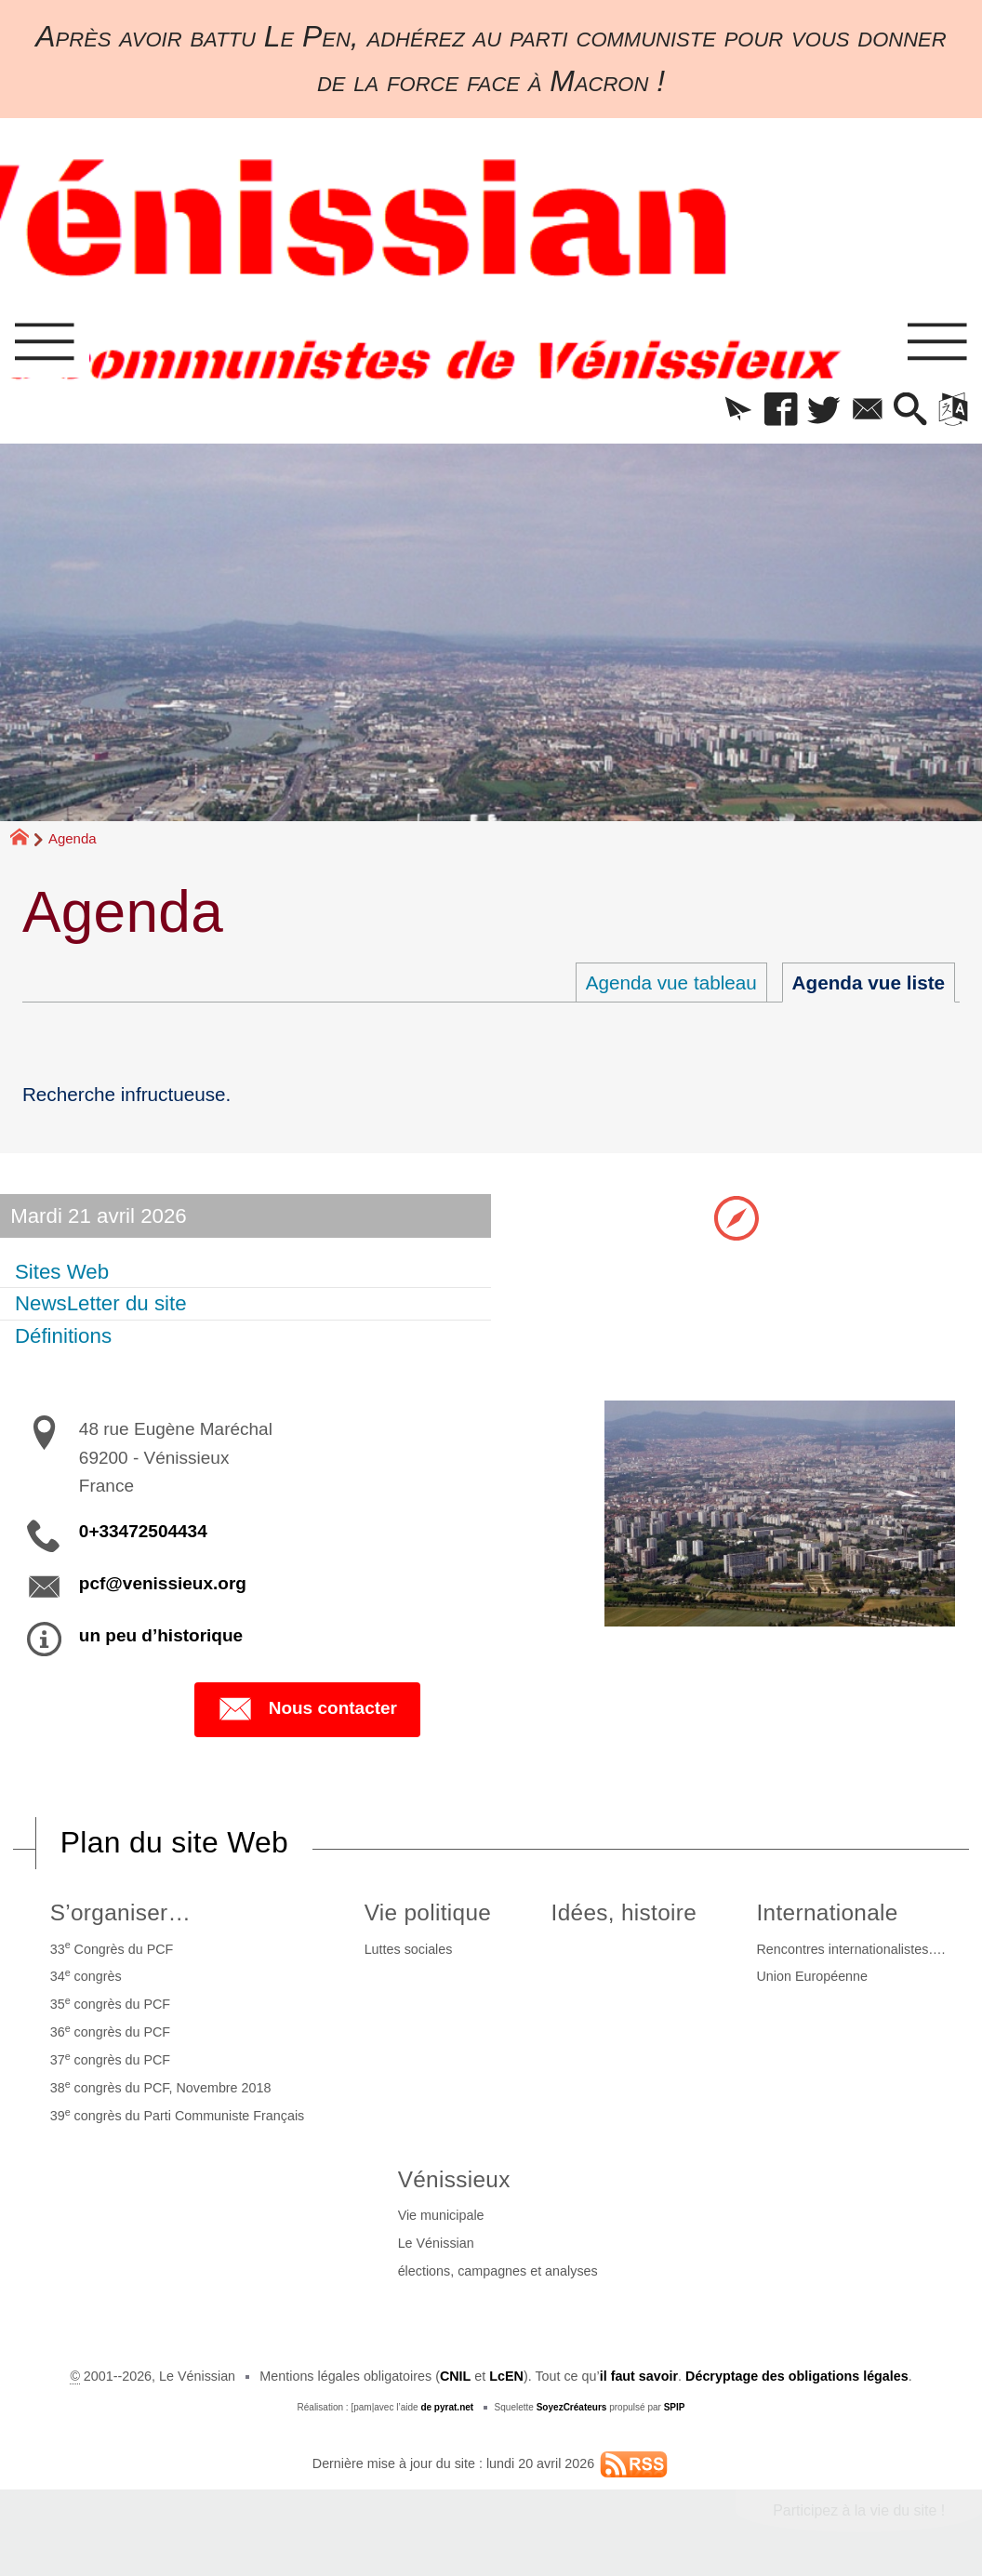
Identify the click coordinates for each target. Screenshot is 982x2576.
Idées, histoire (624, 1912)
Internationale (827, 1912)
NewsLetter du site (101, 1303)
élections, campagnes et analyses (498, 2271)
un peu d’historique (161, 1635)
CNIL (455, 2376)
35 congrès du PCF (110, 2003)
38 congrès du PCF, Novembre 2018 (161, 2086)
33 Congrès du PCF (112, 1947)
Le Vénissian (436, 2243)
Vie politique (428, 1912)
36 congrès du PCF (110, 2031)
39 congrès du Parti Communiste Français (177, 2114)
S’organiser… (121, 1912)
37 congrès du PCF (110, 2059)
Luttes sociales (409, 1949)
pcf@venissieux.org (162, 1583)
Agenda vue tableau (671, 982)
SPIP (674, 2407)
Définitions (63, 1336)
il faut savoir (639, 2376)
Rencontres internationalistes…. (851, 1949)
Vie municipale (441, 2215)
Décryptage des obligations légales (797, 2376)
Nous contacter (307, 1709)
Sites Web (62, 1271)
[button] (738, 410)
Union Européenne (813, 1976)
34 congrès (86, 1975)
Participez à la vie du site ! (859, 2510)
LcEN (506, 2376)
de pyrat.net (446, 2407)
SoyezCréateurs (572, 2407)
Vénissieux (454, 2179)
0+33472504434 (143, 1531)
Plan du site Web (174, 1842)
